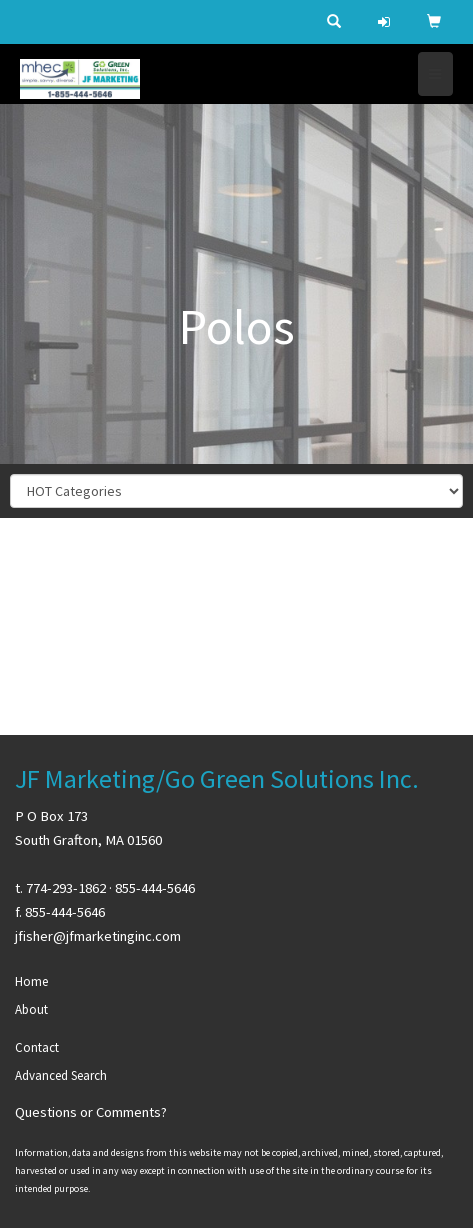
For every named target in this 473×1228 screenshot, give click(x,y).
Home (31, 981)
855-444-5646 (155, 888)
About (31, 1009)
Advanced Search (61, 1075)
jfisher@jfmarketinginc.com (98, 936)
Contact (37, 1047)
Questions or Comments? (91, 1112)
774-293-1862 (66, 888)
